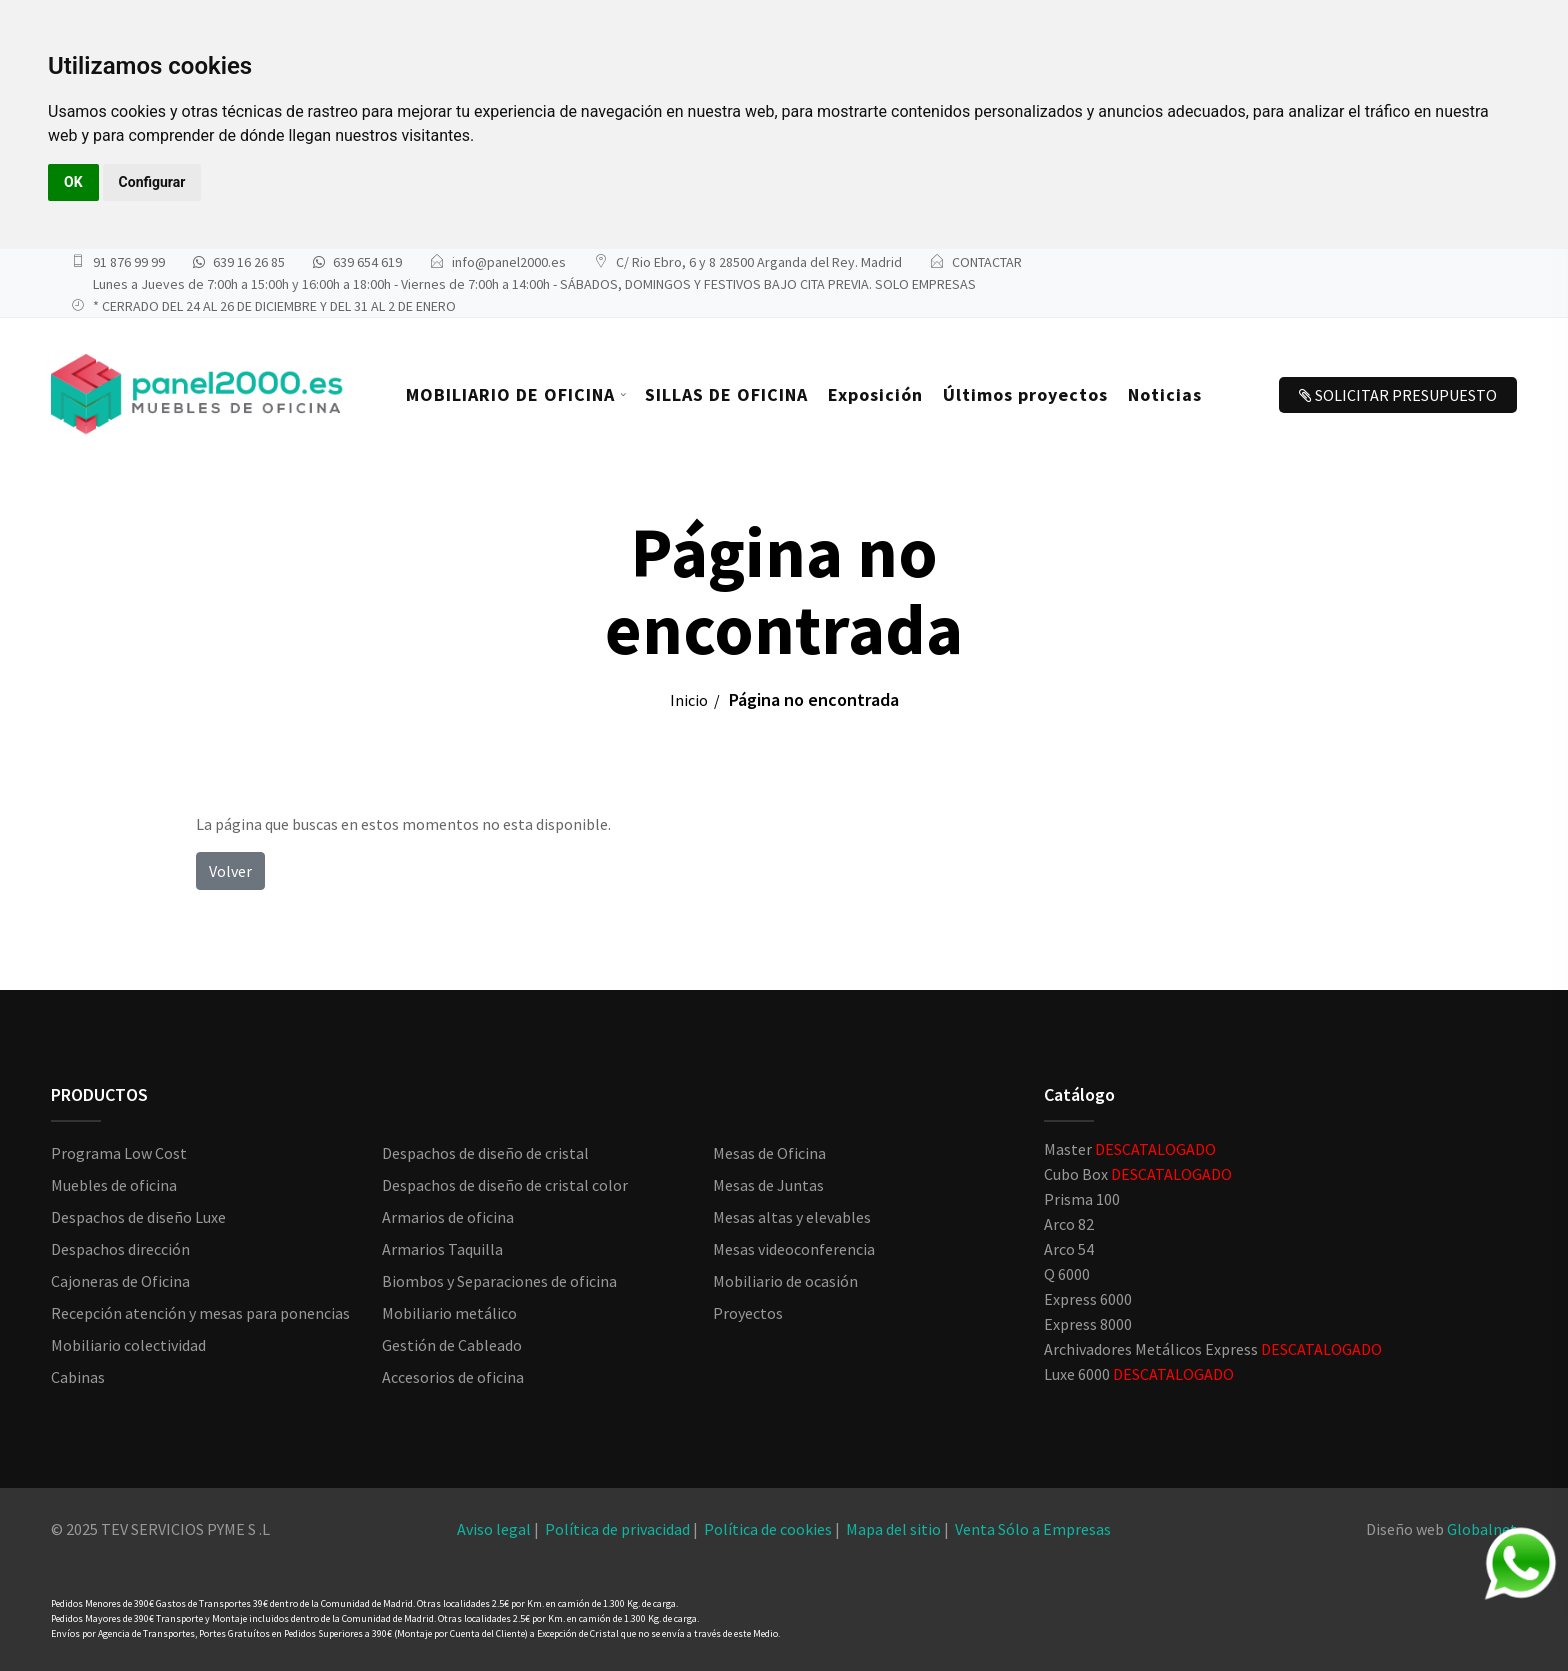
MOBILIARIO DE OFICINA (510, 394)
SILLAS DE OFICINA (726, 394)
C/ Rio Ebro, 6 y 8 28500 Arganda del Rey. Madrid (759, 262)
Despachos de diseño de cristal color (505, 1185)
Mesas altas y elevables (792, 1217)
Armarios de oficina (448, 1217)
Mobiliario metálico (449, 1313)
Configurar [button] (152, 182)
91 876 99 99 (129, 262)
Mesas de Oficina (769, 1153)
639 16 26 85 (249, 262)
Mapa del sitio (893, 1529)
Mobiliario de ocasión (785, 1281)
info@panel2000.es (509, 262)
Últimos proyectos (1025, 394)
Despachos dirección (120, 1249)
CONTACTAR (987, 262)
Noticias (1165, 394)
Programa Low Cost (119, 1153)
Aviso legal (494, 1529)
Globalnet (1482, 1529)
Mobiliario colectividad (128, 1345)
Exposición (875, 394)
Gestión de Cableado (452, 1345)
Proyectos (748, 1313)
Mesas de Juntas (768, 1185)
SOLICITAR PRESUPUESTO (1398, 395)
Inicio (689, 700)
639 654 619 (367, 262)
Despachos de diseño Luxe (138, 1217)
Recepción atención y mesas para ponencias (200, 1313)
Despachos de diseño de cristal (485, 1153)
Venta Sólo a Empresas (1033, 1529)
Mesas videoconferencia (794, 1249)
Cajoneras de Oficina (120, 1281)
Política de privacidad (617, 1529)
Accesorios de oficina (453, 1377)
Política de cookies (768, 1529)
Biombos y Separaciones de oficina (499, 1281)
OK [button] (73, 182)
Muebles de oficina (114, 1185)
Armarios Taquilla (442, 1249)
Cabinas (78, 1377)
